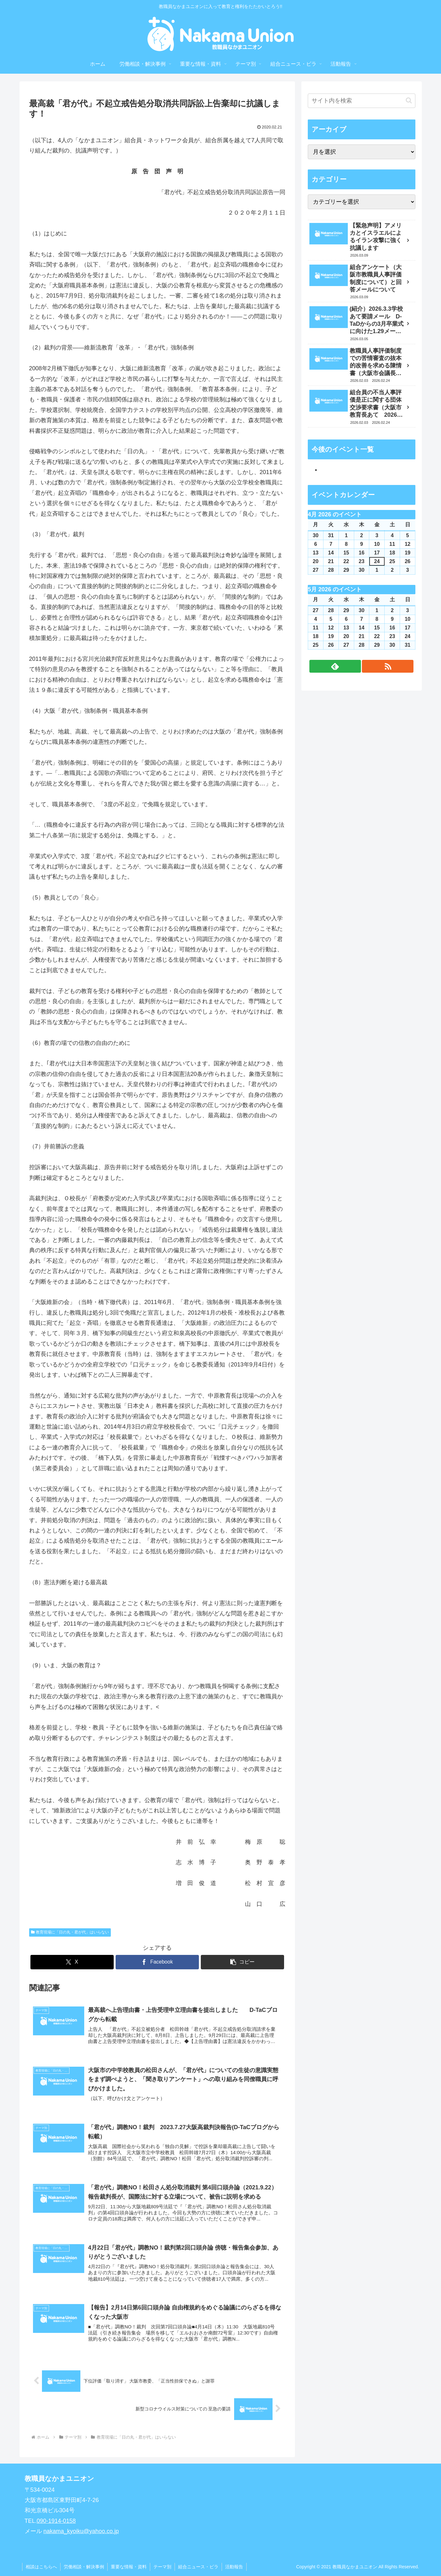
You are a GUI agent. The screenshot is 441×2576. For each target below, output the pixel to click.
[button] (242, 1962)
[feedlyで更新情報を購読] (335, 666)
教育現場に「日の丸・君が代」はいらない (70, 1932)
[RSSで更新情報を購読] (387, 666)
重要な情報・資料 (129, 2566)
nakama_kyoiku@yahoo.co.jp (81, 2531)
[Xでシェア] (72, 1962)
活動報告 (234, 2566)
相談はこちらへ (41, 2566)
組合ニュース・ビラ (198, 2566)
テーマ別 (162, 2566)
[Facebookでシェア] (157, 1962)
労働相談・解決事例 (84, 2566)
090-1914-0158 (56, 2521)
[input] (361, 101)
